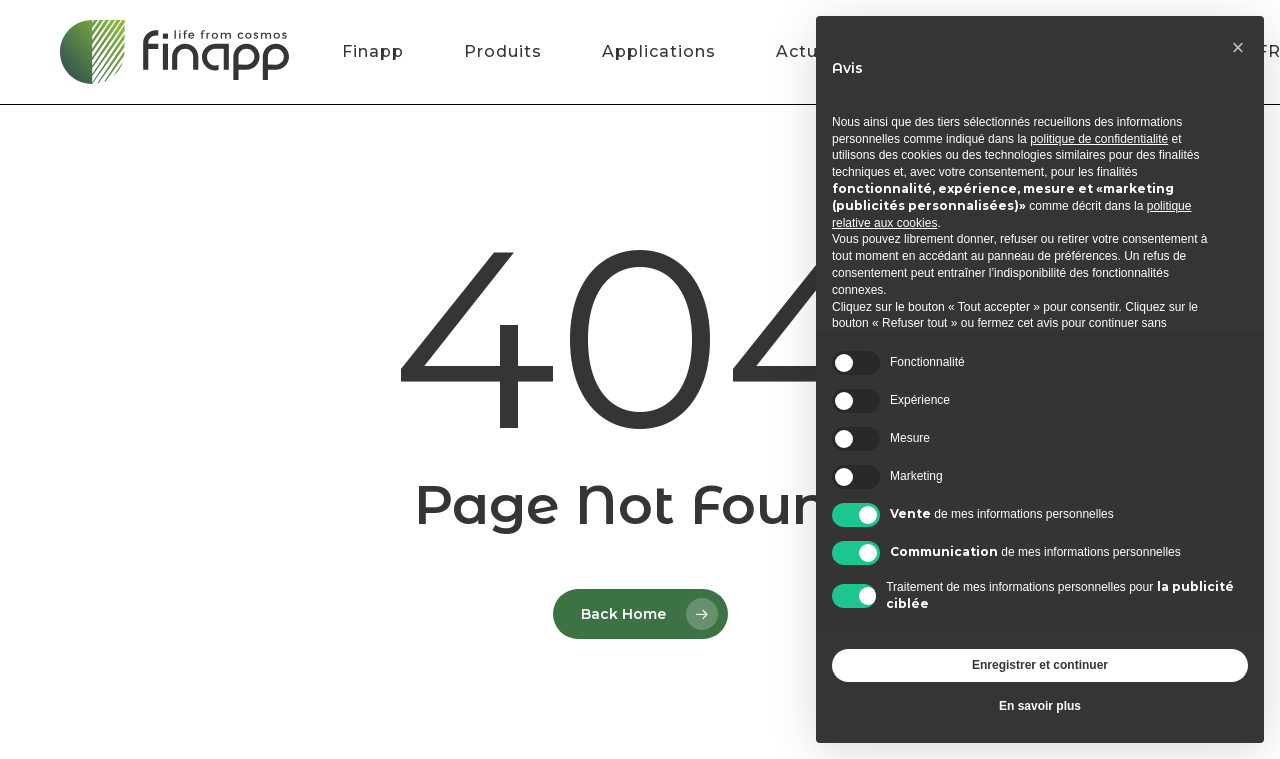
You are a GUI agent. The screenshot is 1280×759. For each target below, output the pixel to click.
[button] (1238, 48)
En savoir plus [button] (1040, 706)
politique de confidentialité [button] (1099, 139)
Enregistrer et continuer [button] (1040, 665)
